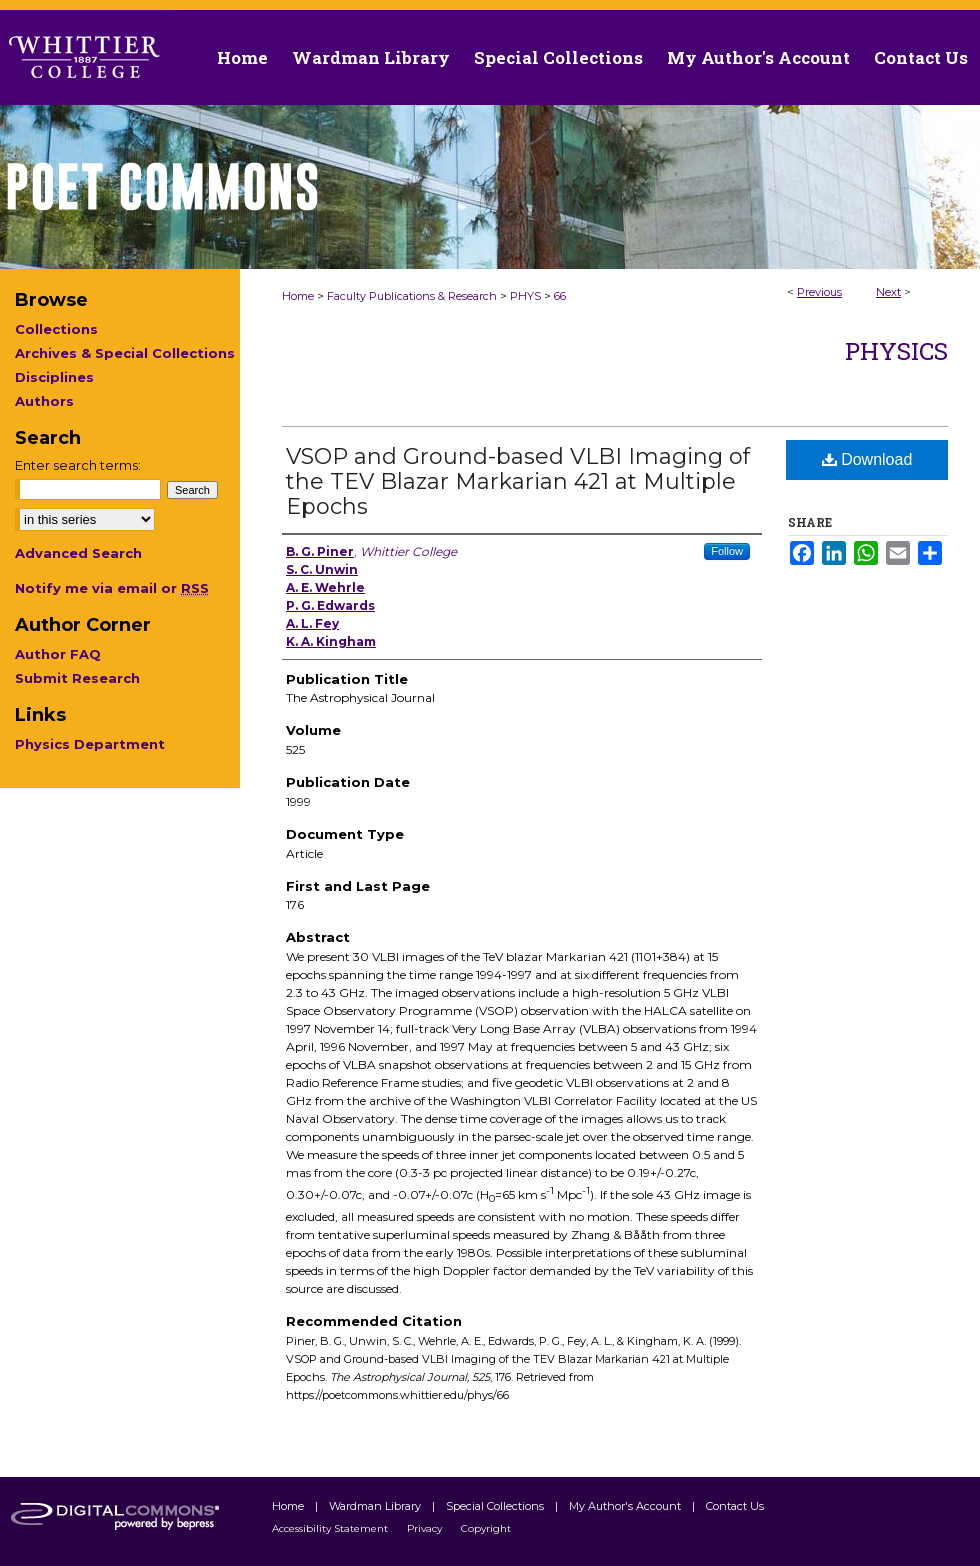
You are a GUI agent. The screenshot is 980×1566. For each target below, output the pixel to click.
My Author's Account (626, 1506)
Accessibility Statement (331, 1528)
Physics (896, 351)
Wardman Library (376, 1506)
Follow (727, 551)
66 (560, 296)
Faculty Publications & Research (412, 296)
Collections (56, 329)
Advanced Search (78, 553)
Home (298, 296)
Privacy (426, 1528)
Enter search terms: (78, 465)
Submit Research (77, 678)
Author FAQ (58, 654)
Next (888, 292)
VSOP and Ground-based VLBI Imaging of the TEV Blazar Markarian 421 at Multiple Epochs (518, 481)
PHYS (525, 296)
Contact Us (921, 57)
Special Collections (496, 1506)
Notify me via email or (112, 588)
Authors (44, 401)
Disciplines (54, 377)
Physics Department (90, 744)
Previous (819, 292)
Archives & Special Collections (125, 353)
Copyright (486, 1528)
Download (867, 459)
